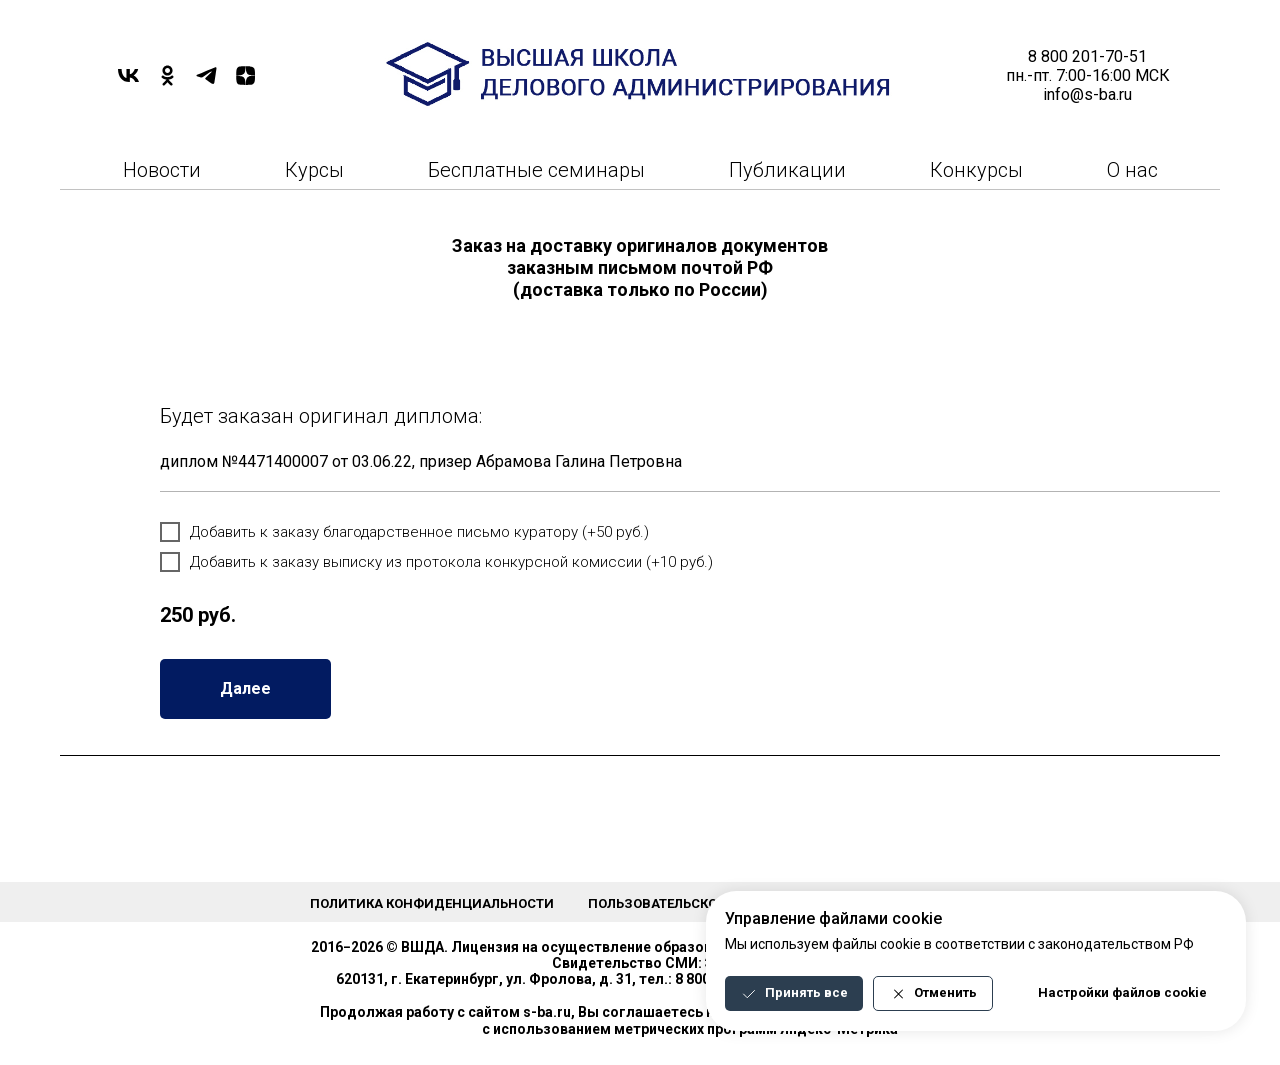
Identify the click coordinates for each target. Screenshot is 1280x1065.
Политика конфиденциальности (432, 903)
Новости (162, 170)
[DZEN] (245, 82)
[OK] (167, 82)
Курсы (314, 170)
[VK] (128, 82)
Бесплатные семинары (536, 170)
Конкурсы (976, 170)
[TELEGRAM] (206, 82)
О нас (1132, 170)
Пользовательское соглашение (701, 903)
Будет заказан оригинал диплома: (321, 416)
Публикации (787, 170)
